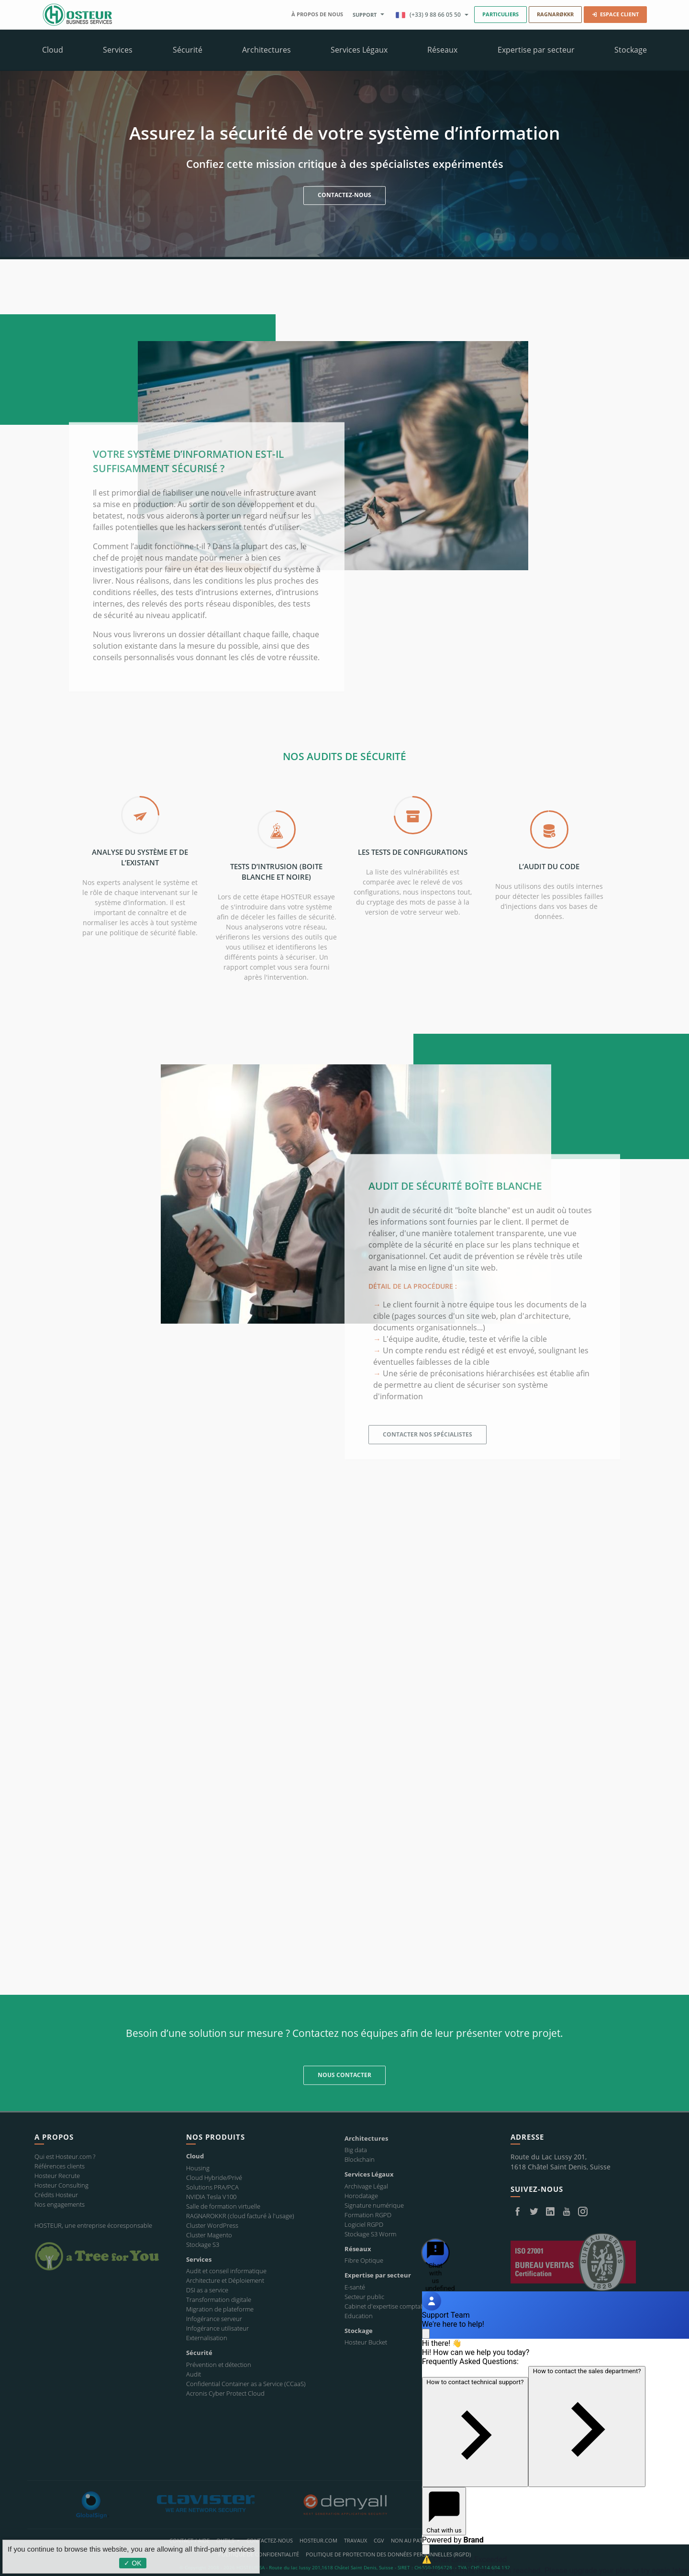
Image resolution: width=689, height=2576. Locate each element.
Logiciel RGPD (363, 2224)
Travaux (355, 2540)
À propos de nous (317, 14)
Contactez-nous (269, 2540)
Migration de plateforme (220, 2309)
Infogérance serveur (214, 2318)
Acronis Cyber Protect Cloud (225, 2393)
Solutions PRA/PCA (212, 2187)
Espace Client (615, 14)
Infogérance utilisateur (217, 2328)
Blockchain (359, 2159)
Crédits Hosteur (56, 2194)
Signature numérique (374, 2205)
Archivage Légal (366, 2186)
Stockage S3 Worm (370, 2234)
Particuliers (500, 14)
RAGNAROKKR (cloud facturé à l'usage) (240, 2215)
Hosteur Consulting (61, 2185)
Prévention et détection (218, 2364)
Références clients (59, 2166)
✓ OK (132, 2563)
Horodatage (361, 2195)
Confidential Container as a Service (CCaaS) (246, 2383)
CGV (379, 2540)
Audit (193, 2374)
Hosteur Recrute (57, 2175)
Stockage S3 (202, 2244)
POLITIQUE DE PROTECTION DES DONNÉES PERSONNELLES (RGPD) (388, 2554)
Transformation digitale (218, 2299)
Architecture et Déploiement (225, 2280)
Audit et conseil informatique (226, 2270)
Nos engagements (59, 2204)
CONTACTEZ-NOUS (344, 197)
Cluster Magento (209, 2235)
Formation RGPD (367, 2215)
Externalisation (206, 2337)
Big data (355, 2149)
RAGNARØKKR (555, 14)
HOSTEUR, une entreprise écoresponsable (93, 2225)
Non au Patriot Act (418, 2540)
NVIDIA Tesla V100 (211, 2196)
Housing (198, 2168)
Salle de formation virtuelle (223, 2206)
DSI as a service (207, 2290)
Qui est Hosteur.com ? (64, 2156)
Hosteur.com (318, 2540)
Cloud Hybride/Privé (214, 2177)
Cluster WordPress (212, 2225)
